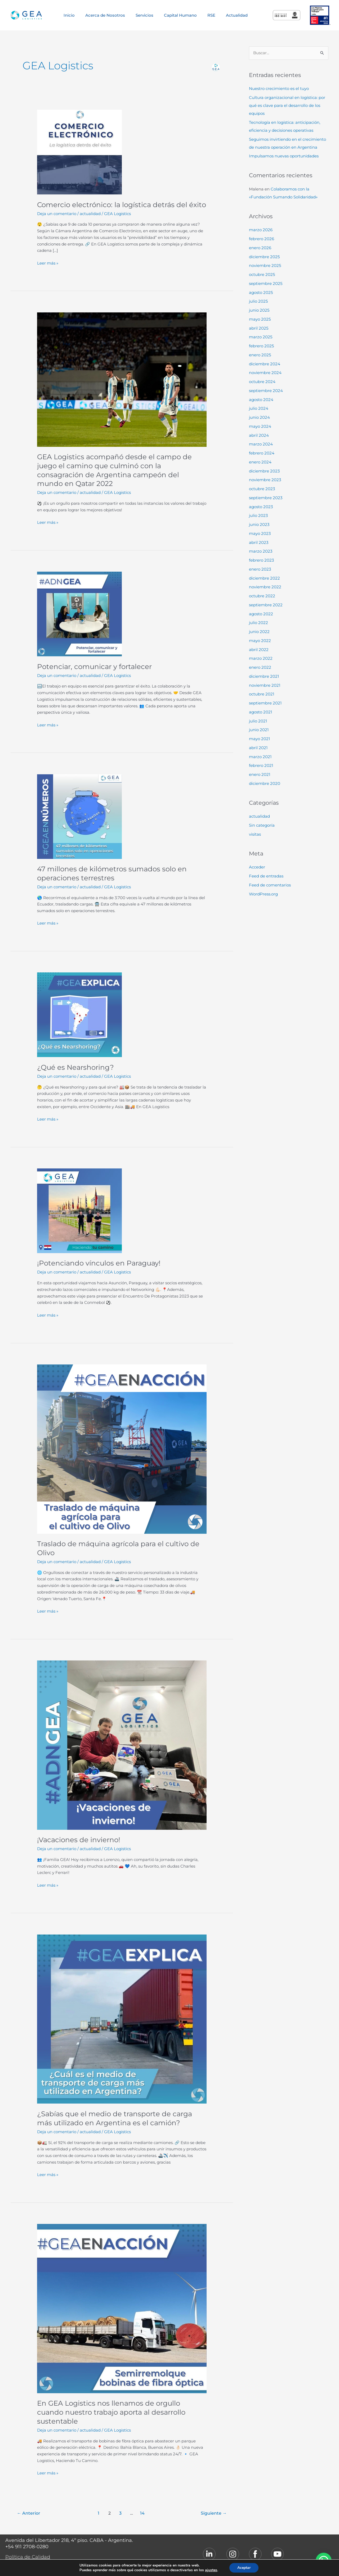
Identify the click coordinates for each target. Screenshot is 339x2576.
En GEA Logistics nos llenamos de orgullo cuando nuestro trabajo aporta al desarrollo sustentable (111, 2412)
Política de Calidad (27, 2557)
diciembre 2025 (264, 256)
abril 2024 (259, 435)
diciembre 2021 (264, 676)
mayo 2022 (260, 640)
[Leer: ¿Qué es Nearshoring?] (79, 1014)
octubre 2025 (262, 274)
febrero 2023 (261, 560)
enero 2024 (260, 462)
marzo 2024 (261, 444)
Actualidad (237, 15)
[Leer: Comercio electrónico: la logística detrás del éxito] (79, 151)
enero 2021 (259, 774)
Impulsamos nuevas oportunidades (284, 155)
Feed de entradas (266, 876)
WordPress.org (263, 893)
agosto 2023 (261, 506)
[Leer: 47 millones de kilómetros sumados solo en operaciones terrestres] (79, 815)
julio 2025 (258, 301)
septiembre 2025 (265, 283)
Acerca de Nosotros (105, 15)
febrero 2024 (261, 453)
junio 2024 (259, 417)
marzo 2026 (261, 229)
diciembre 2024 (264, 363)
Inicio (69, 15)
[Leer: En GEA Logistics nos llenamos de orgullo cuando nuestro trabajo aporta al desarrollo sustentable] (122, 2308)
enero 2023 (260, 569)
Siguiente (214, 2513)
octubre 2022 (262, 595)
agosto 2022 (261, 613)
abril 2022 (259, 649)
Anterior (28, 2513)
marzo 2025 (260, 336)
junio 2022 (259, 631)
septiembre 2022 (266, 604)
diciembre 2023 (264, 471)
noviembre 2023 (265, 479)
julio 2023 (258, 515)
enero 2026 (260, 247)
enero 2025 (260, 354)
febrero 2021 (261, 765)
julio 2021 (258, 720)
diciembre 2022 (264, 578)
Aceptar (247, 2568)
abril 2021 (258, 747)
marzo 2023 (260, 551)
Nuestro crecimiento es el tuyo (279, 88)
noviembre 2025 (265, 265)
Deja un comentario (56, 213)
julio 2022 (258, 622)
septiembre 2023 (265, 497)
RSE (211, 15)
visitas (255, 834)
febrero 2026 (261, 238)
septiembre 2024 (266, 390)
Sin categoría (262, 825)
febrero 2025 (261, 345)
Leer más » (47, 263)
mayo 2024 (260, 426)
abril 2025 (258, 328)
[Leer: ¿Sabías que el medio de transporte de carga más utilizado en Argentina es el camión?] (122, 2018)
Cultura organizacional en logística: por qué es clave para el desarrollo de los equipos (287, 105)
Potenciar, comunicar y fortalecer (94, 666)
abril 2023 (258, 542)
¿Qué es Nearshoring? (75, 1067)
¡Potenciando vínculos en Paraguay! (98, 1263)
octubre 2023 (262, 488)
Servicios (144, 15)
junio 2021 (259, 729)
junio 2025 (259, 310)
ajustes (214, 2570)
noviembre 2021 (264, 685)
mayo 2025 (260, 319)
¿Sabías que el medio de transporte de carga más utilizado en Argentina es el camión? (114, 2118)
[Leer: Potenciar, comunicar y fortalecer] (79, 613)
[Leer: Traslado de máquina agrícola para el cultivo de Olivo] (122, 1448)
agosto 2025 (261, 292)
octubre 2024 (262, 381)
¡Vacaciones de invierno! (78, 1840)
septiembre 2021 (265, 703)
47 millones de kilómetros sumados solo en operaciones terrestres (112, 873)
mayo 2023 (260, 533)
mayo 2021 (259, 738)
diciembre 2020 (264, 783)
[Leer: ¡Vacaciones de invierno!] (122, 1744)
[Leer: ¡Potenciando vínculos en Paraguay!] (79, 1210)
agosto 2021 (260, 711)
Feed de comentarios (270, 885)
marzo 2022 (261, 658)
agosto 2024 (261, 399)
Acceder (257, 867)
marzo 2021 (260, 756)
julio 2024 (258, 408)
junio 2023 (259, 524)
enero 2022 (260, 667)
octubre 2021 (261, 694)
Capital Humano (180, 15)
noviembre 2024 (265, 372)
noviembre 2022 (265, 586)
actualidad (90, 213)
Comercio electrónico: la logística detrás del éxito (121, 205)
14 (142, 2513)
